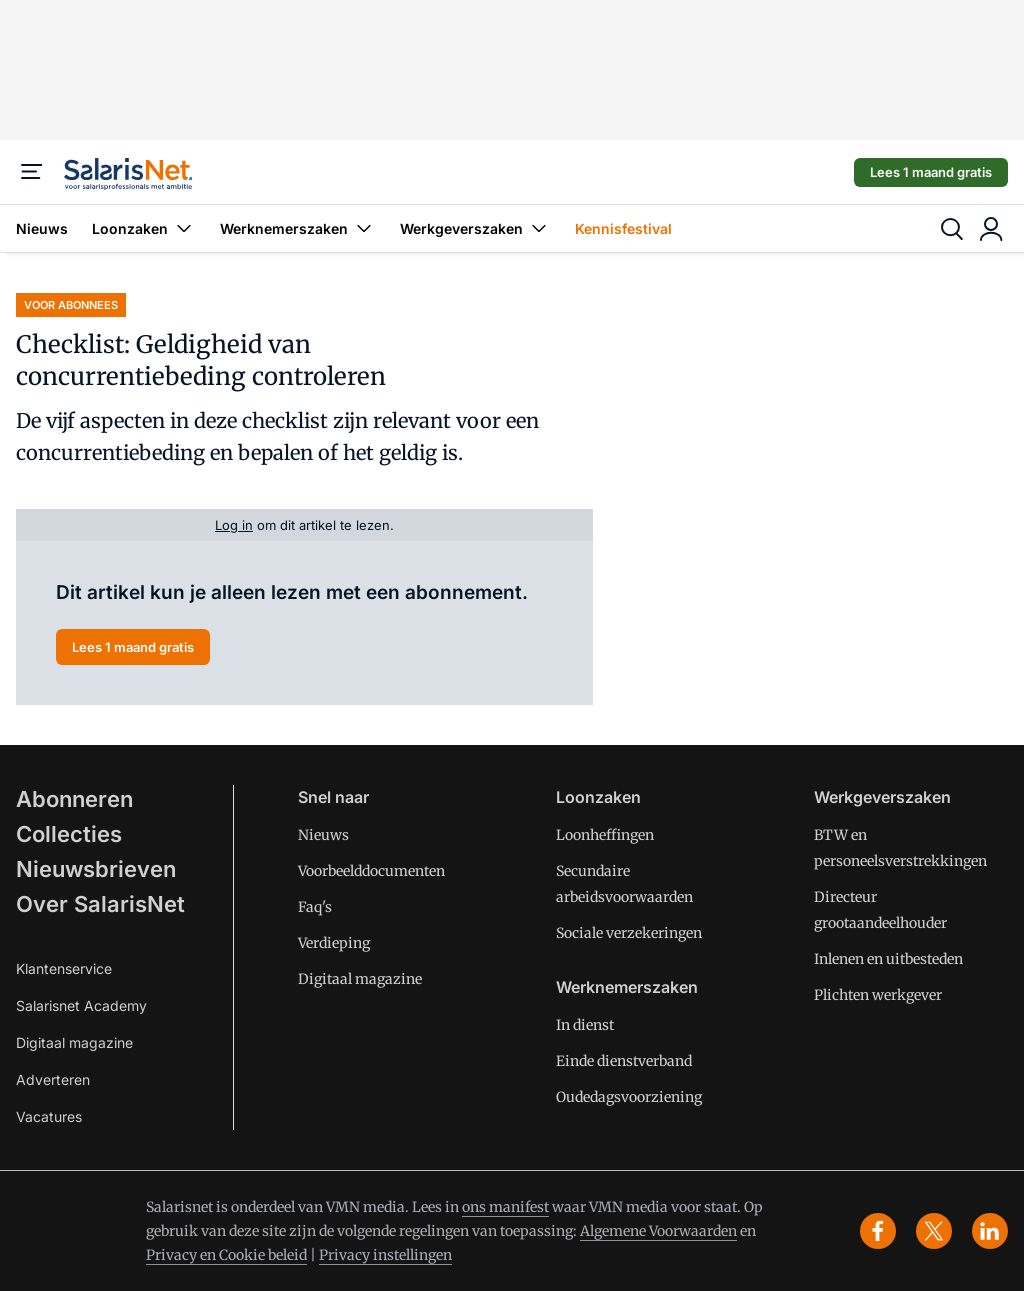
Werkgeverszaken (475, 228)
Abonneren (74, 799)
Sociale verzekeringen (629, 933)
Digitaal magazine (74, 1042)
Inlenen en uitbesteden (888, 959)
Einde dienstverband (624, 1061)
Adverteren (53, 1079)
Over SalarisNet (100, 904)
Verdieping (334, 943)
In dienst (585, 1025)
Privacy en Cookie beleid (226, 1255)
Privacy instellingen (385, 1255)
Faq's (315, 907)
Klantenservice (64, 968)
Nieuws (42, 228)
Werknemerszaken (298, 228)
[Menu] (32, 172)
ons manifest (505, 1207)
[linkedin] (990, 1231)
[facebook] (878, 1231)
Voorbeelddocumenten (371, 871)
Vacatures (49, 1116)
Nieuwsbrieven (96, 869)
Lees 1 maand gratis (931, 172)
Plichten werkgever (878, 995)
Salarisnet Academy (81, 1005)
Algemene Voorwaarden (658, 1231)
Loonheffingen (605, 835)
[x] (934, 1231)
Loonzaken (144, 228)
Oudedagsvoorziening (629, 1097)
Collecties (69, 834)
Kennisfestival (623, 228)
